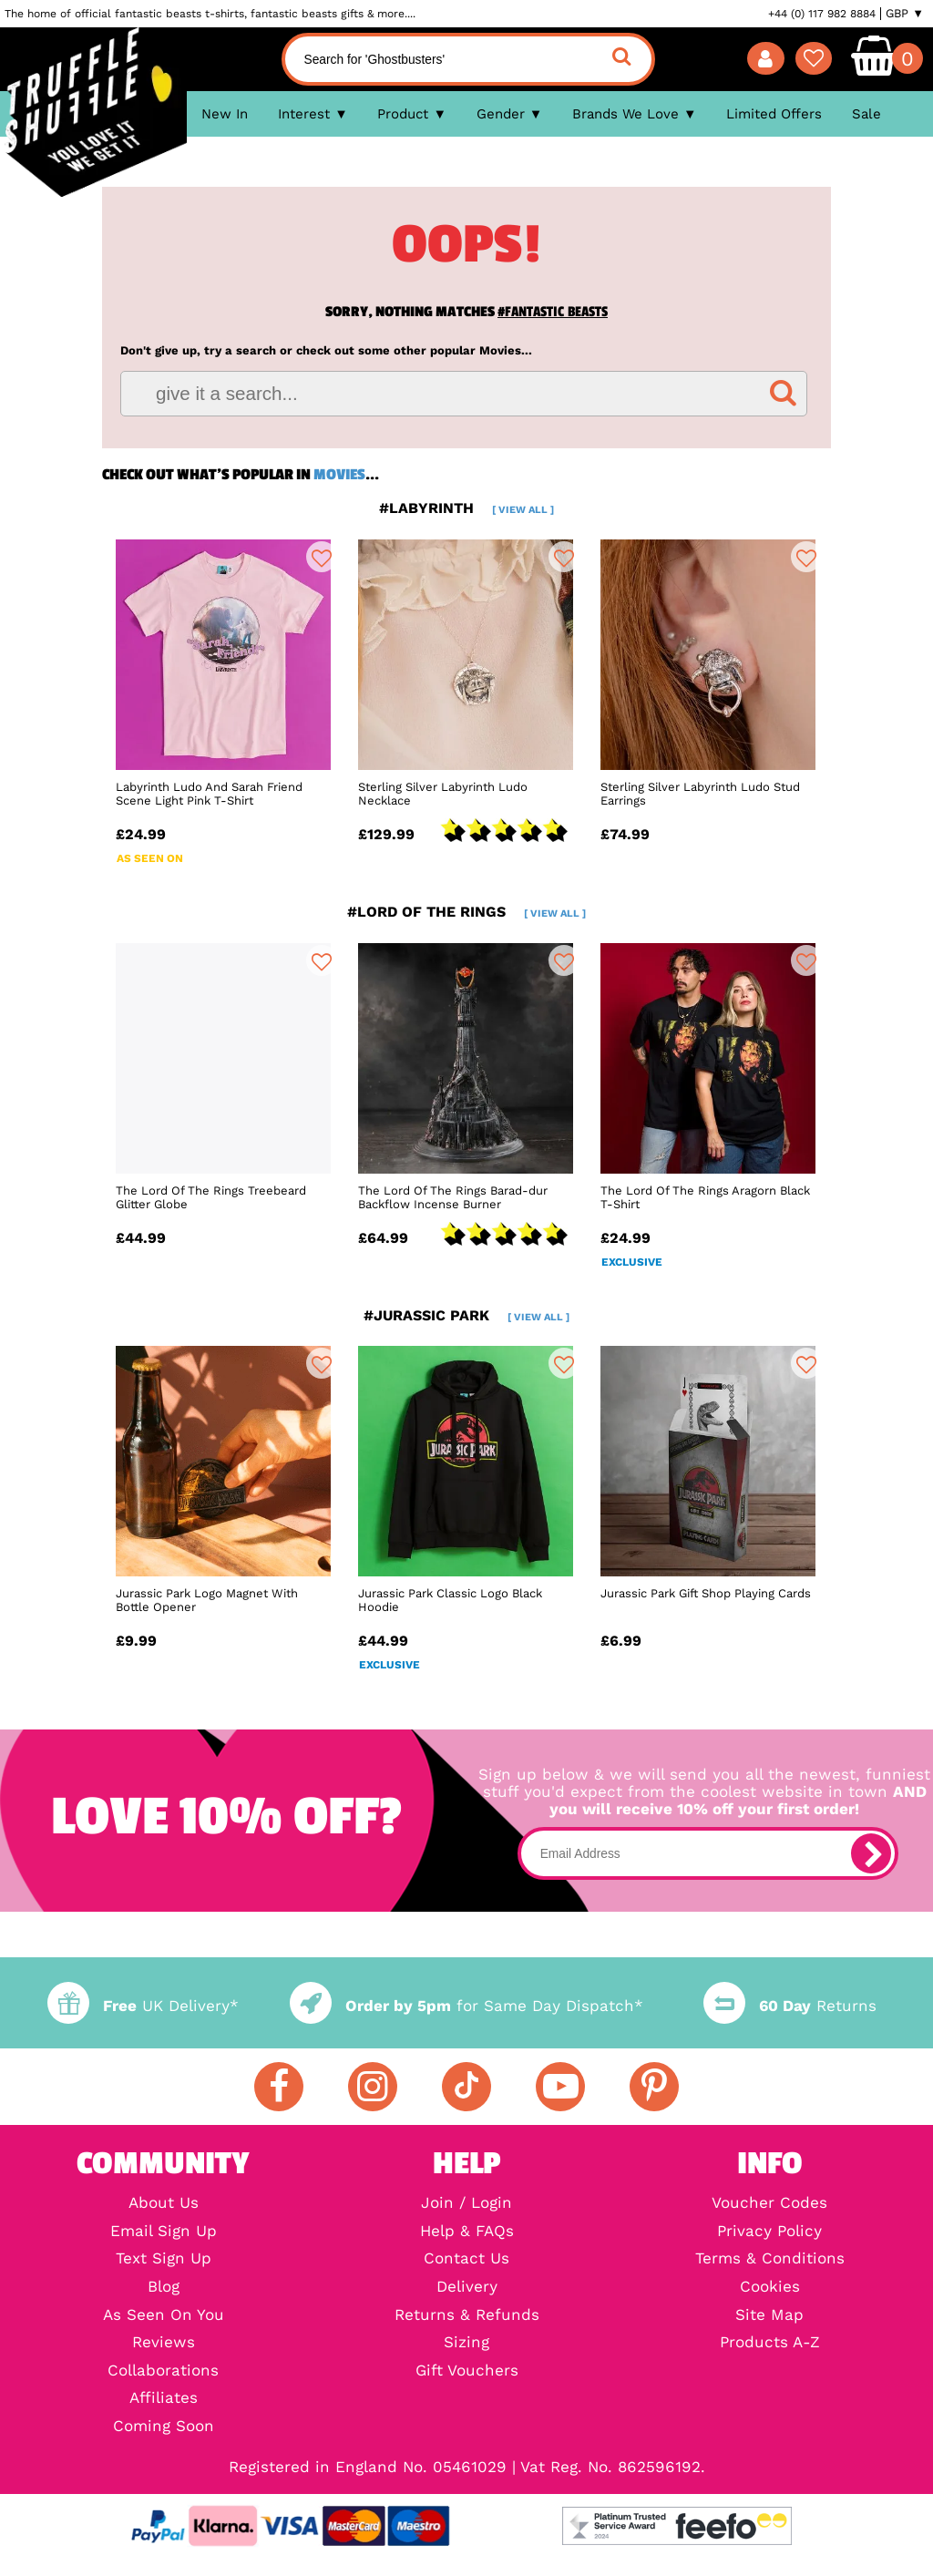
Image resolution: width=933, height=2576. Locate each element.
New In (224, 114)
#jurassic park (466, 1315)
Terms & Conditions (770, 2259)
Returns (790, 2006)
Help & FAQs (467, 2232)
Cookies (770, 2287)
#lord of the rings (466, 911)
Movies (339, 475)
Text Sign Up (163, 2259)
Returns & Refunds (467, 2316)
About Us (163, 2204)
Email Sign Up (163, 2232)
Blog (163, 2287)
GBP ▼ (905, 13)
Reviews (163, 2343)
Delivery (466, 2287)
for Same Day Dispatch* (466, 2006)
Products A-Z (770, 2343)
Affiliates (163, 2399)
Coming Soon (163, 2427)
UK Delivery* (143, 2006)
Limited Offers (774, 114)
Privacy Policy (769, 2232)
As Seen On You (163, 2316)
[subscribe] (871, 1853)
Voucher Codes (769, 2204)
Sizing (466, 2343)
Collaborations (163, 2371)
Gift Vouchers (466, 2371)
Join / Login (466, 2204)
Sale (866, 114)
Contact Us (466, 2259)
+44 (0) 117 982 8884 (822, 13)
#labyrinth (466, 508)
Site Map (769, 2316)
